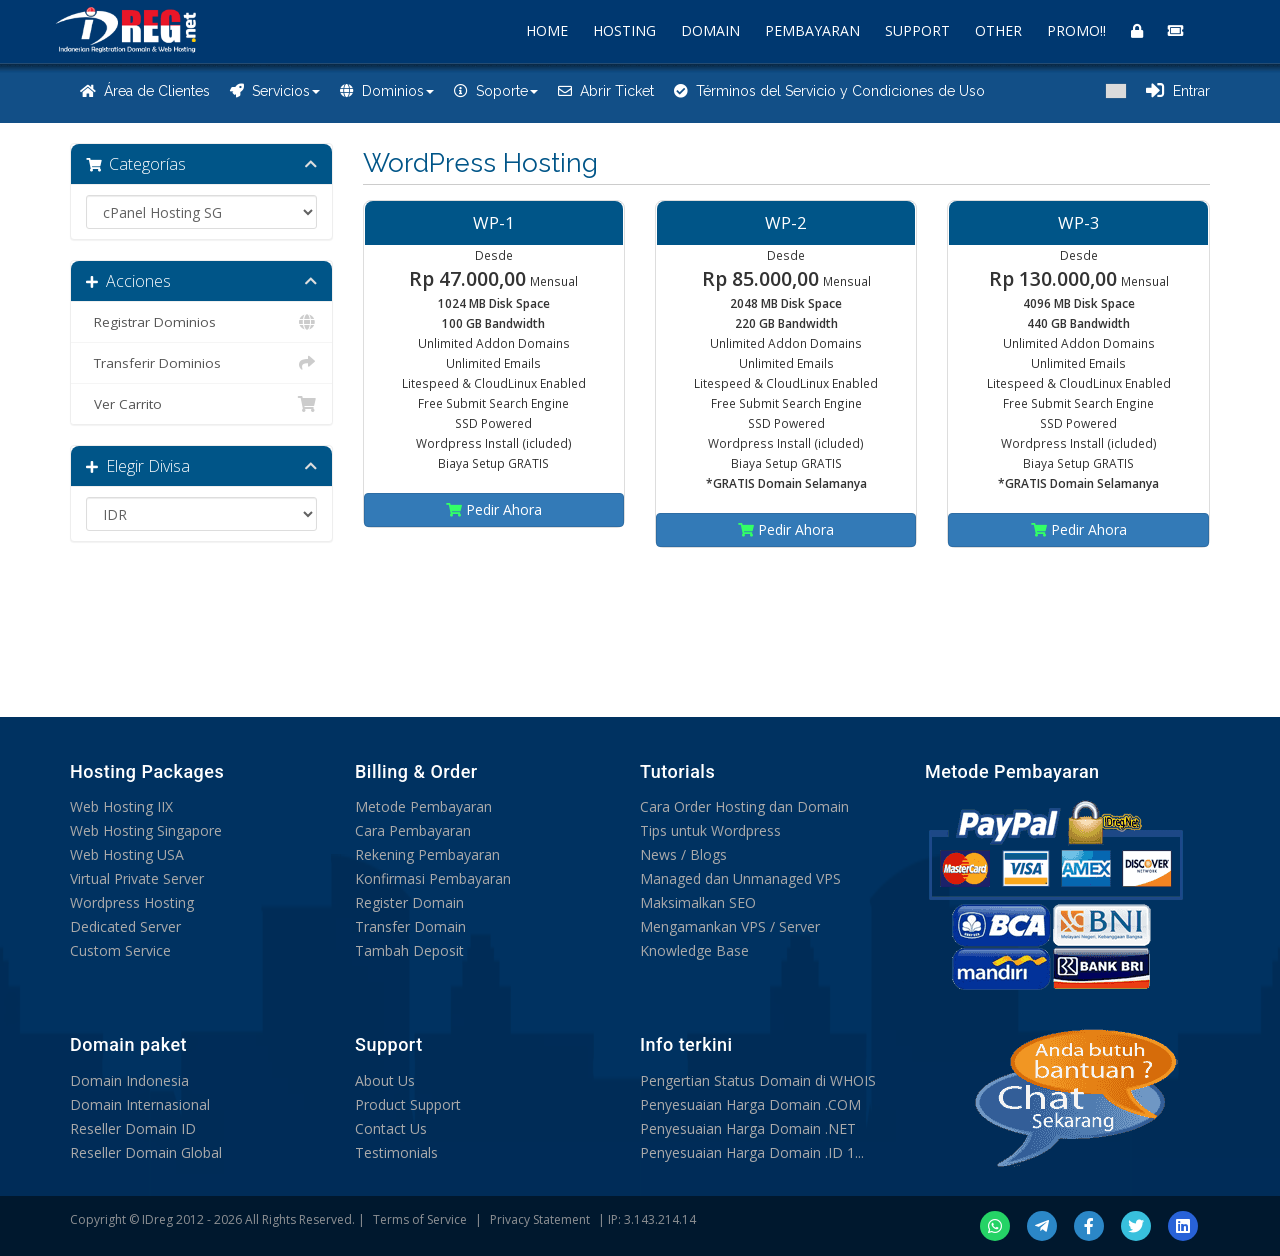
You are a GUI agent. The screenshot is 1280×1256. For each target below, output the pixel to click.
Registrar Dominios (201, 322)
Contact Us (391, 1128)
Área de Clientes (145, 91)
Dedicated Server (125, 926)
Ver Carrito (201, 404)
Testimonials (396, 1152)
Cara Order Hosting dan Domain (744, 806)
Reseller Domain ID (133, 1128)
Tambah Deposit (409, 950)
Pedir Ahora (494, 509)
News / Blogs (683, 854)
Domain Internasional (140, 1104)
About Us (385, 1080)
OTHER (998, 30)
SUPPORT (917, 30)
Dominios (387, 91)
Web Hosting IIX (121, 806)
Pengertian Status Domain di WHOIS (758, 1080)
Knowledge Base (694, 950)
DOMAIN (710, 30)
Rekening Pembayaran (427, 854)
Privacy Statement (540, 1219)
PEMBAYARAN (812, 30)
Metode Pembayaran (423, 806)
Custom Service (120, 950)
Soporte (496, 91)
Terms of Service (420, 1219)
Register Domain (409, 902)
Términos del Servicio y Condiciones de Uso (829, 91)
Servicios (275, 91)
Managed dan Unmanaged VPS (740, 878)
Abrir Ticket (606, 91)
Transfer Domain (410, 926)
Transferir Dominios (201, 363)
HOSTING (624, 30)
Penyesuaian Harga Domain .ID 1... (752, 1152)
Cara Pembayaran (413, 830)
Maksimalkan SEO (698, 902)
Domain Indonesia (129, 1080)
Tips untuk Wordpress (710, 830)
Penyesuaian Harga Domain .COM (750, 1104)
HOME (547, 30)
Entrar (1178, 91)
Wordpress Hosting (132, 902)
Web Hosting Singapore (146, 830)
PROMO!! (1076, 30)
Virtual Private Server (137, 878)
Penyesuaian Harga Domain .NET (748, 1128)
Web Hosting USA (127, 854)
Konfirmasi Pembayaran (433, 878)
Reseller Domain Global (146, 1152)
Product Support (408, 1104)
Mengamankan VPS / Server (730, 926)
